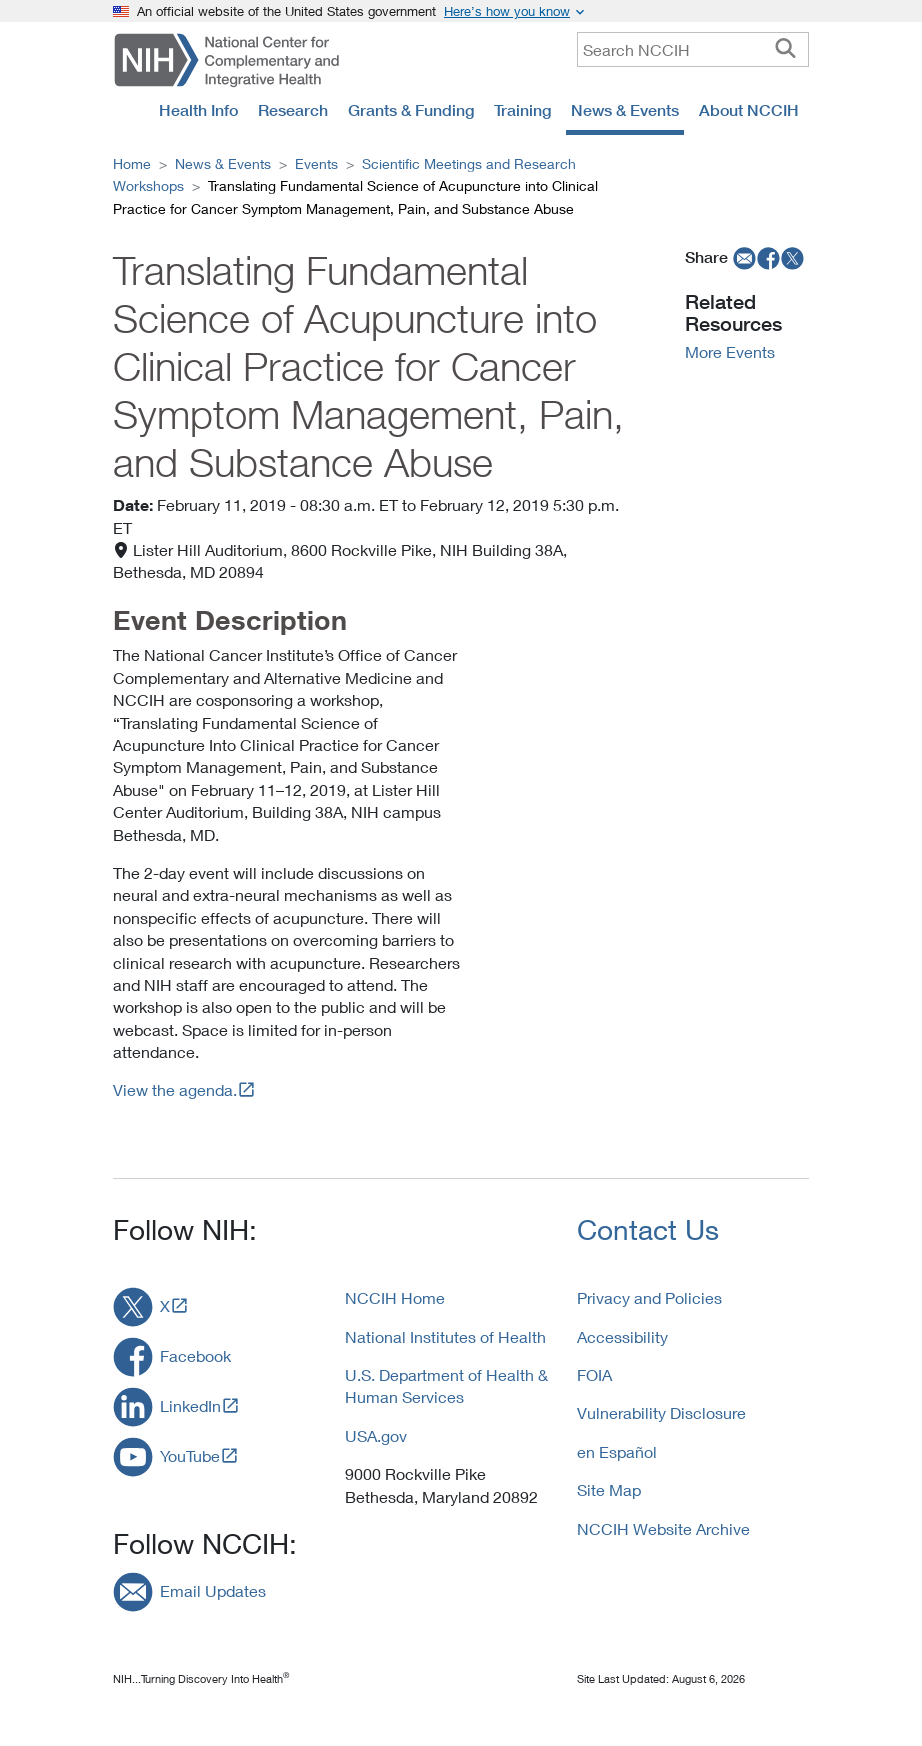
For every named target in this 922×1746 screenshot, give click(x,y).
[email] (742, 257)
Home (132, 163)
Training (522, 110)
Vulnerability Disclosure (661, 1412)
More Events (730, 351)
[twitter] (793, 257)
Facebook (195, 1355)
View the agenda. (175, 1089)
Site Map (609, 1489)
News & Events (625, 110)
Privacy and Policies (649, 1297)
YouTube (190, 1455)
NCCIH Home (395, 1297)
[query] (693, 49)
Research (293, 110)
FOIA (594, 1374)
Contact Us (648, 1229)
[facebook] (769, 257)
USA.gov (376, 1435)
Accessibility (622, 1336)
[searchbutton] (785, 49)
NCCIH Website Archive (663, 1528)
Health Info (198, 110)
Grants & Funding (411, 110)
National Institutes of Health (445, 1336)
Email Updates (213, 1590)
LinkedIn (190, 1405)
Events (316, 163)
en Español (617, 1451)
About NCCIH (749, 110)
